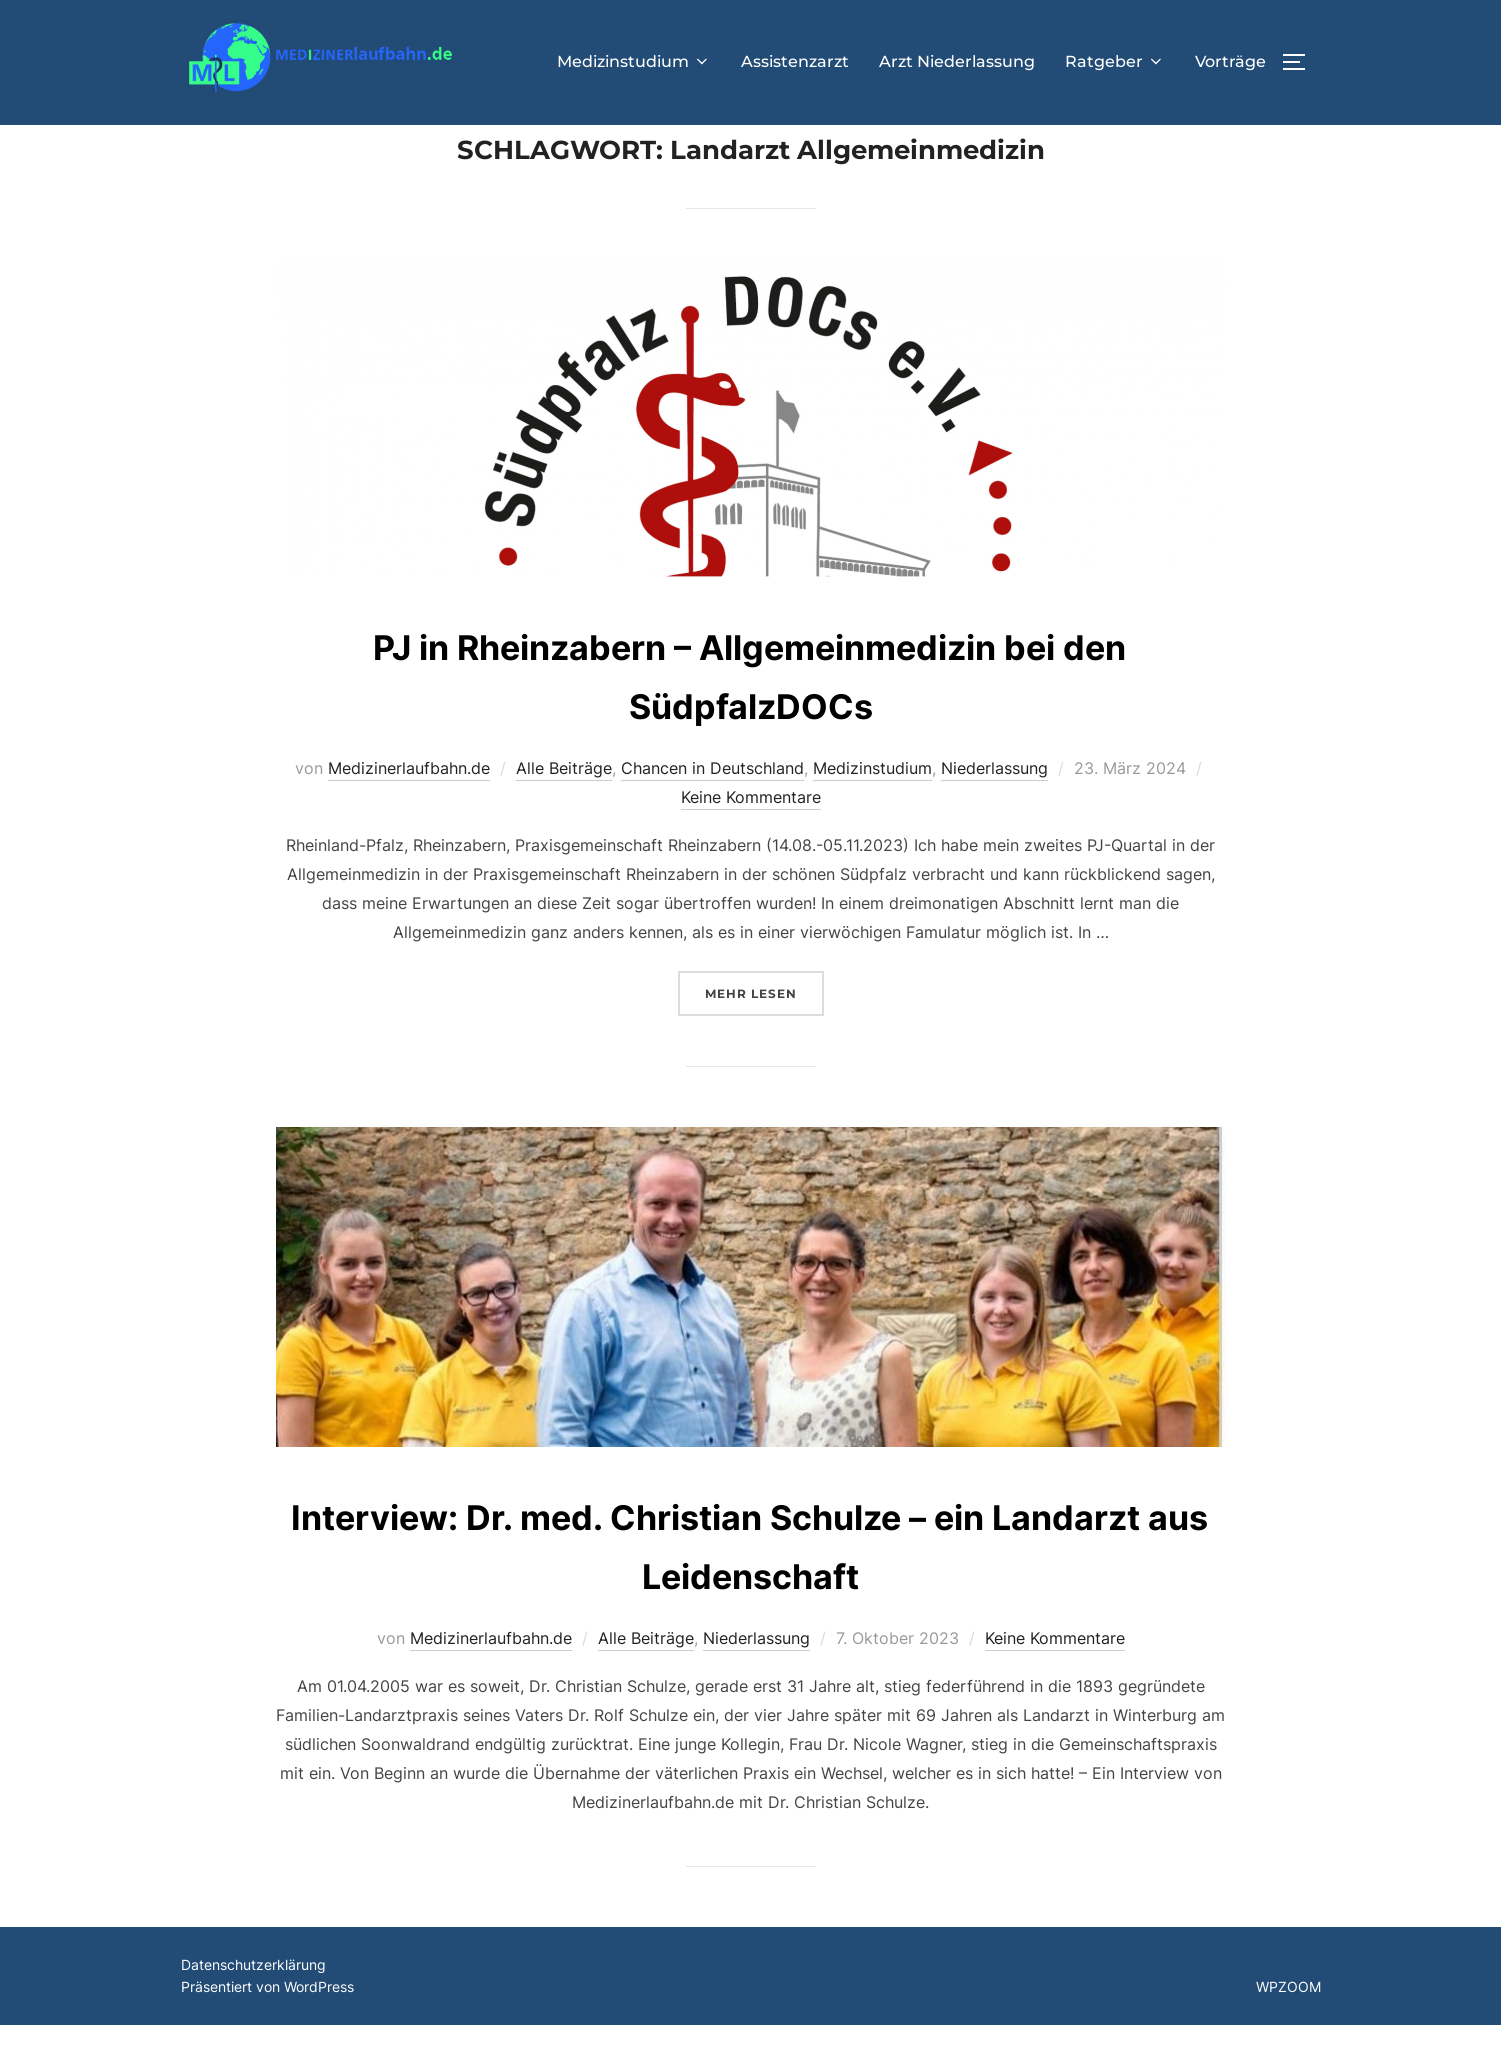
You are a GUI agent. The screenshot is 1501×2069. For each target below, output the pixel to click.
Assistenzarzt (795, 61)
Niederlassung (994, 813)
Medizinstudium (634, 61)
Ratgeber (1115, 61)
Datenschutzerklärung (253, 2008)
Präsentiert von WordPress (267, 2031)
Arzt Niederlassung (957, 61)
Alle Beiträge (564, 813)
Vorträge (1230, 61)
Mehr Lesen (764, 1035)
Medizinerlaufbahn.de (409, 813)
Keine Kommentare (751, 841)
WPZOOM (1288, 2031)
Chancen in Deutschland (712, 813)
